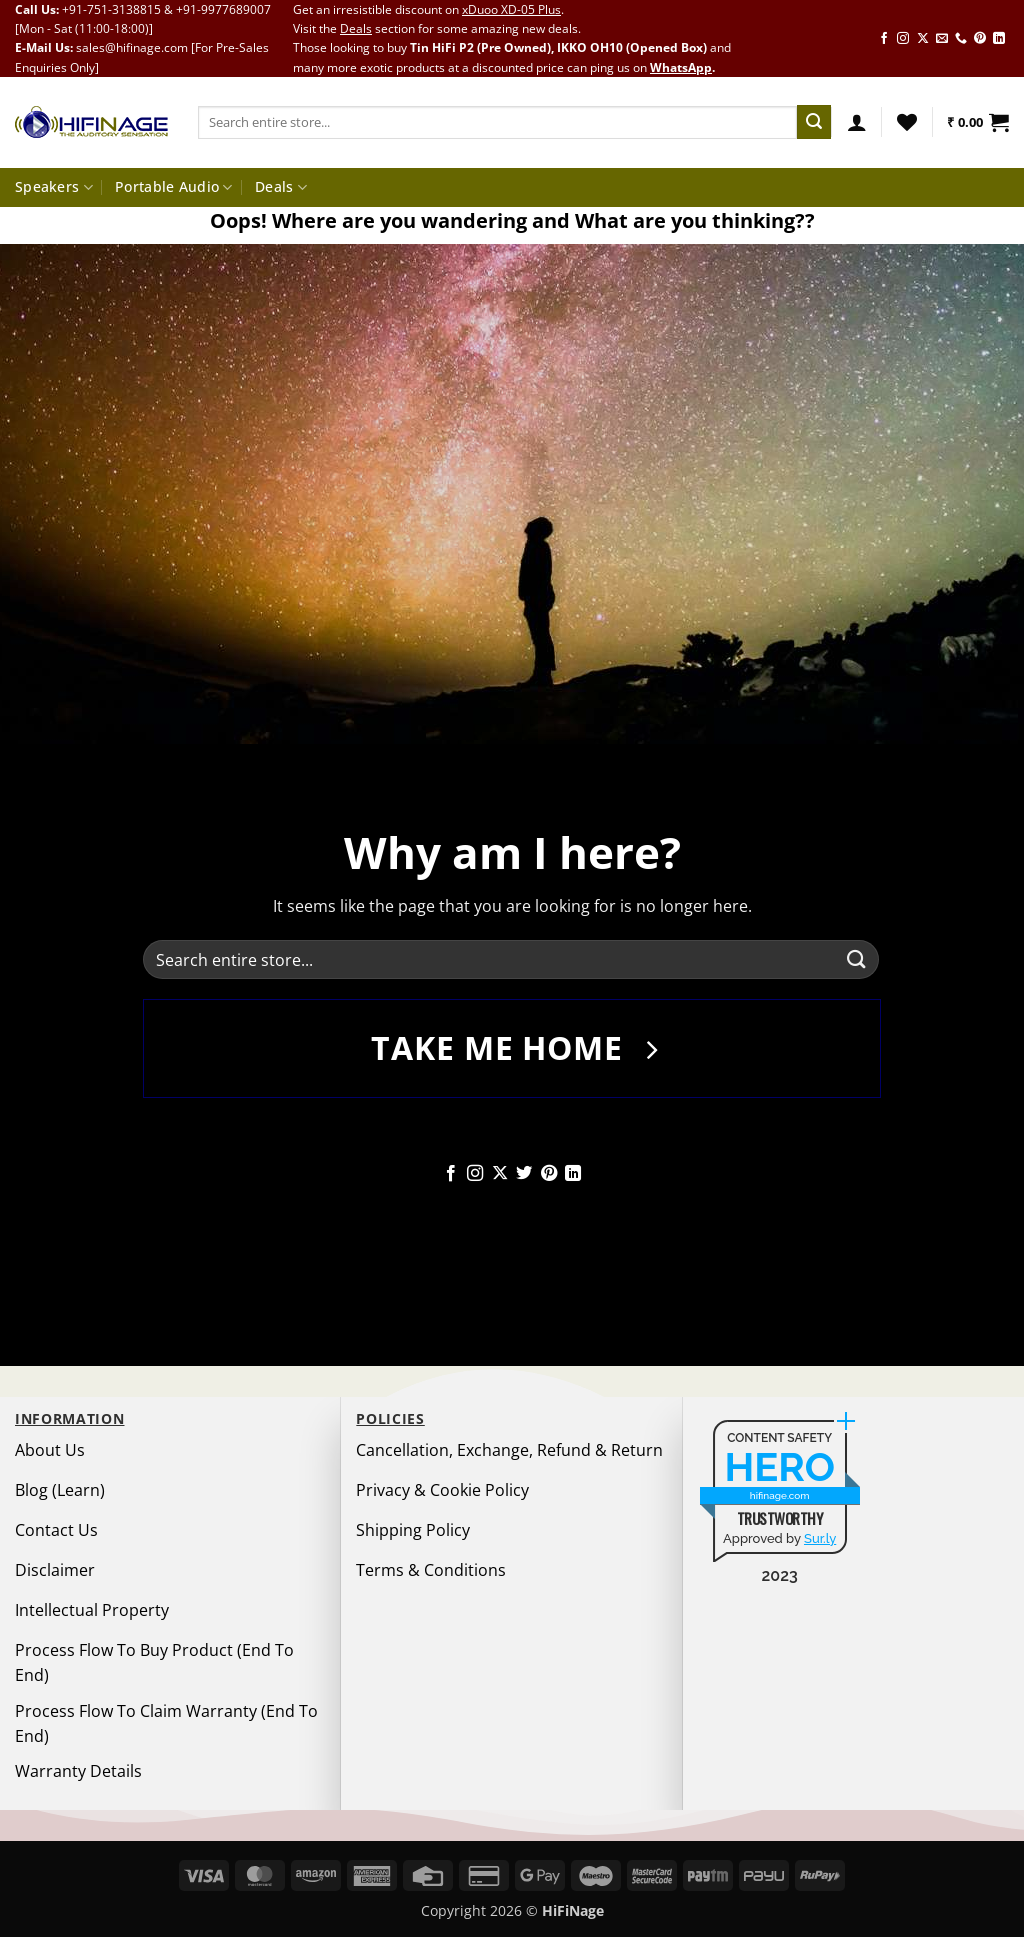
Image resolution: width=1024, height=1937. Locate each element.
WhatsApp (681, 67)
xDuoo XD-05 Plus (511, 9)
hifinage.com (780, 1495)
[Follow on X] (923, 39)
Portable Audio (174, 187)
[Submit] (814, 122)
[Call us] (961, 39)
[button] (857, 122)
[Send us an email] (942, 39)
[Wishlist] (907, 122)
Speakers (54, 187)
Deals (356, 28)
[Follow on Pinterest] (980, 39)
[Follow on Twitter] (524, 1174)
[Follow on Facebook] (884, 39)
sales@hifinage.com (132, 47)
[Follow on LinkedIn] (999, 39)
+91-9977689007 (223, 9)
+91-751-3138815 (111, 9)
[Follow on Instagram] (903, 39)
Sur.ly (820, 1538)
